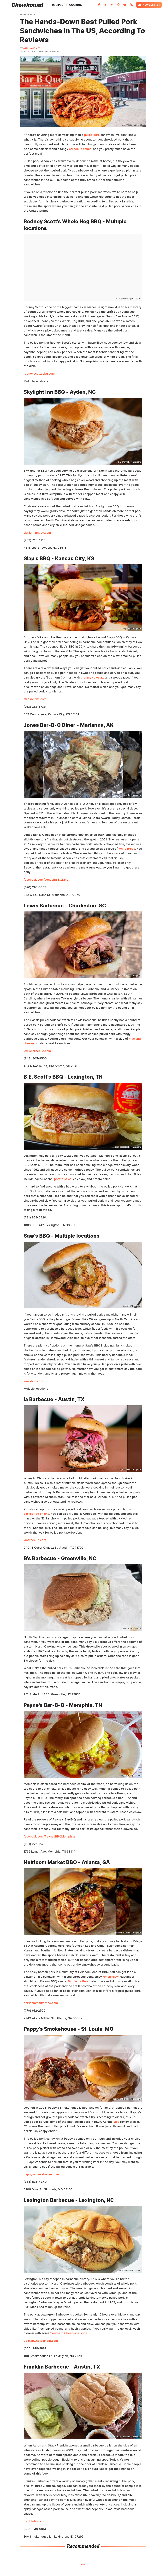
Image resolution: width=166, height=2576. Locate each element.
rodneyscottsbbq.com (39, 373)
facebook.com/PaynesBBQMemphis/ (49, 1836)
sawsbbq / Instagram (132, 1306)
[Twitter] (105, 6)
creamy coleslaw (92, 677)
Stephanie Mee (31, 48)
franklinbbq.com (35, 2521)
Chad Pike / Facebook (131, 1629)
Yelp (116, 2121)
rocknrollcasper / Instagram (129, 2437)
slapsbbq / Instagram (132, 629)
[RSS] (131, 6)
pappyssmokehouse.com (41, 2174)
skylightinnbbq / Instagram (129, 462)
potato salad (62, 1179)
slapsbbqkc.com (35, 699)
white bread (127, 848)
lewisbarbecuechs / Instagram (128, 976)
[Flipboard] (112, 6)
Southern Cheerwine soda (68, 2333)
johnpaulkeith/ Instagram (130, 1775)
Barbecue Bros (78, 1981)
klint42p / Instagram (132, 795)
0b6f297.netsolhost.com (41, 2340)
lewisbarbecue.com (37, 1051)
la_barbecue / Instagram (130, 1470)
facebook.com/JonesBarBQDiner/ (47, 879)
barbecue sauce (80, 149)
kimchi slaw (111, 1976)
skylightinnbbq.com (37, 532)
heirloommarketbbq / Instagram (127, 1932)
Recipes (57, 4)
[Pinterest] (118, 6)
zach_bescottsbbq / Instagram (128, 1147)
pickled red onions (36, 1513)
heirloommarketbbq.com (41, 2003)
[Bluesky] (125, 6)
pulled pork (92, 134)
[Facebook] (99, 6)
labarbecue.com (35, 1540)
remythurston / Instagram (130, 2270)
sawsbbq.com (33, 1381)
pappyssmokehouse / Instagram (127, 2099)
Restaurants (27, 15)
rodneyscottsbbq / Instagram (128, 298)
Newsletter (149, 4)
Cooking (75, 4)
